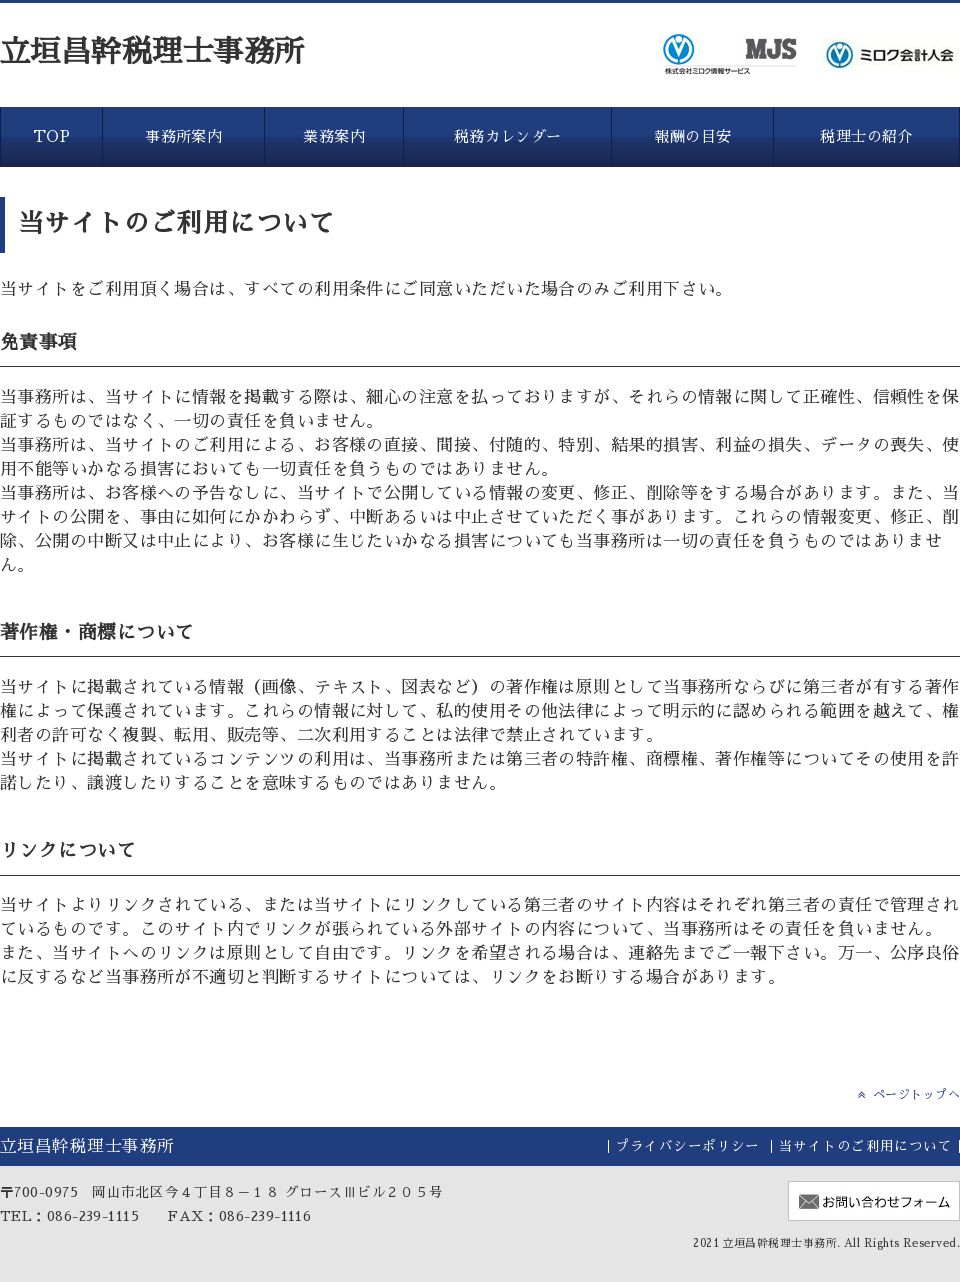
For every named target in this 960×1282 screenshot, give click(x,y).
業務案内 (334, 136)
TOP (51, 136)
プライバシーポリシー (687, 1146)
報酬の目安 (692, 136)
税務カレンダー (508, 136)
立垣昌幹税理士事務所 (152, 52)
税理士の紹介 (866, 136)
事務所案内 (183, 136)
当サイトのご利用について (865, 1146)
